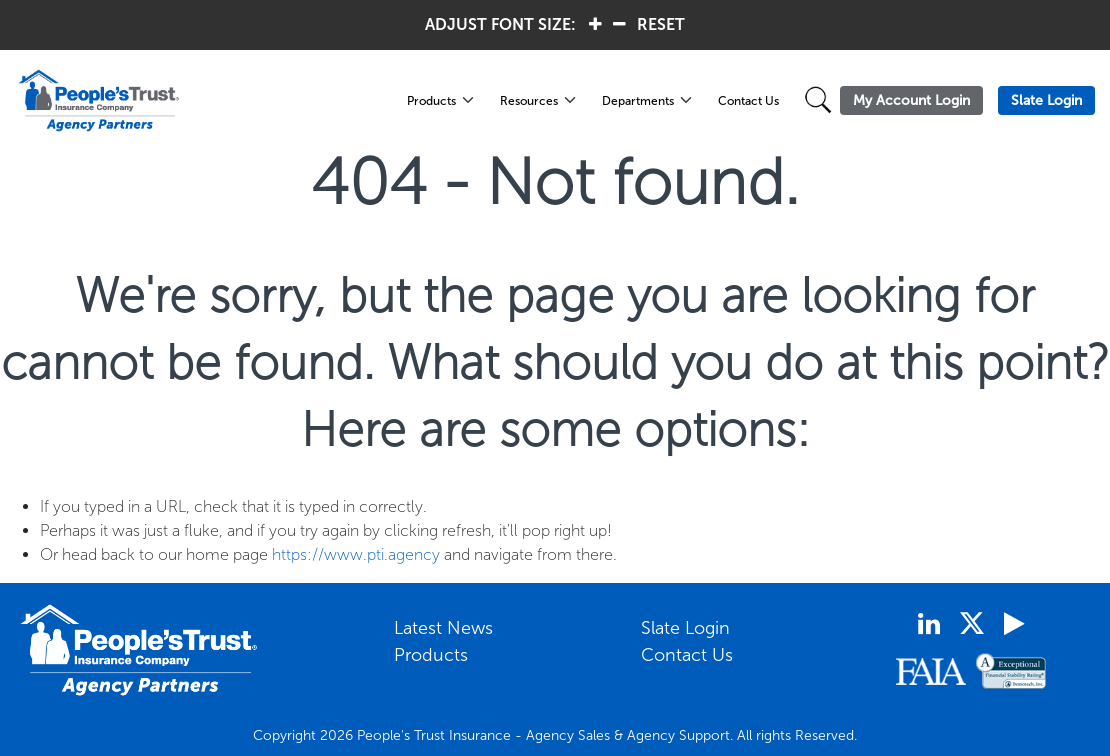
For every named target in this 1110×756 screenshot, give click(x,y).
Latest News (443, 628)
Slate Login (685, 628)
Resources (529, 101)
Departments (638, 101)
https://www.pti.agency (356, 554)
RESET (661, 24)
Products (431, 101)
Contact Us (748, 101)
